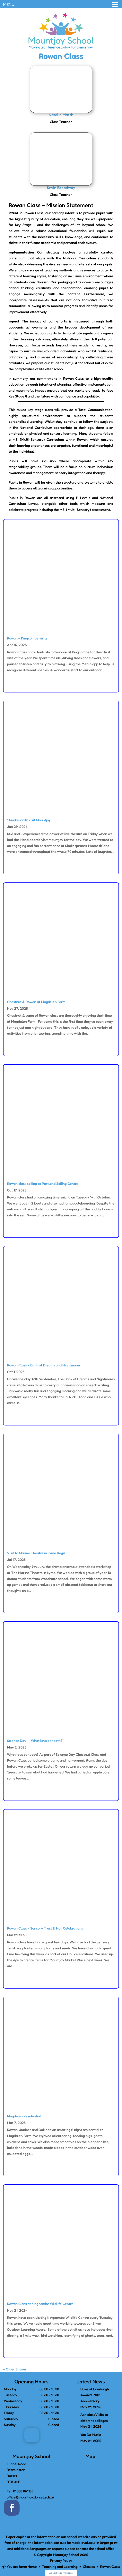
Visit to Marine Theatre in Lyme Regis (36, 1553)
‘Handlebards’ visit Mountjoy (29, 820)
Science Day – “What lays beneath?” (35, 1740)
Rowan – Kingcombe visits (27, 638)
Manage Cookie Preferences (61, 2573)
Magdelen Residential (24, 2116)
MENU (8, 4)
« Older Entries (15, 2369)
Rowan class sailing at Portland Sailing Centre (42, 1183)
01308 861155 (23, 2491)
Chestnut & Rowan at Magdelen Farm (36, 1002)
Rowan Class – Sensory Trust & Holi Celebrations (45, 1928)
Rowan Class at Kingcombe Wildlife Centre (40, 2303)
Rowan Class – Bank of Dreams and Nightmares (44, 1365)
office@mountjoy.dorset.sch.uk (31, 2497)
